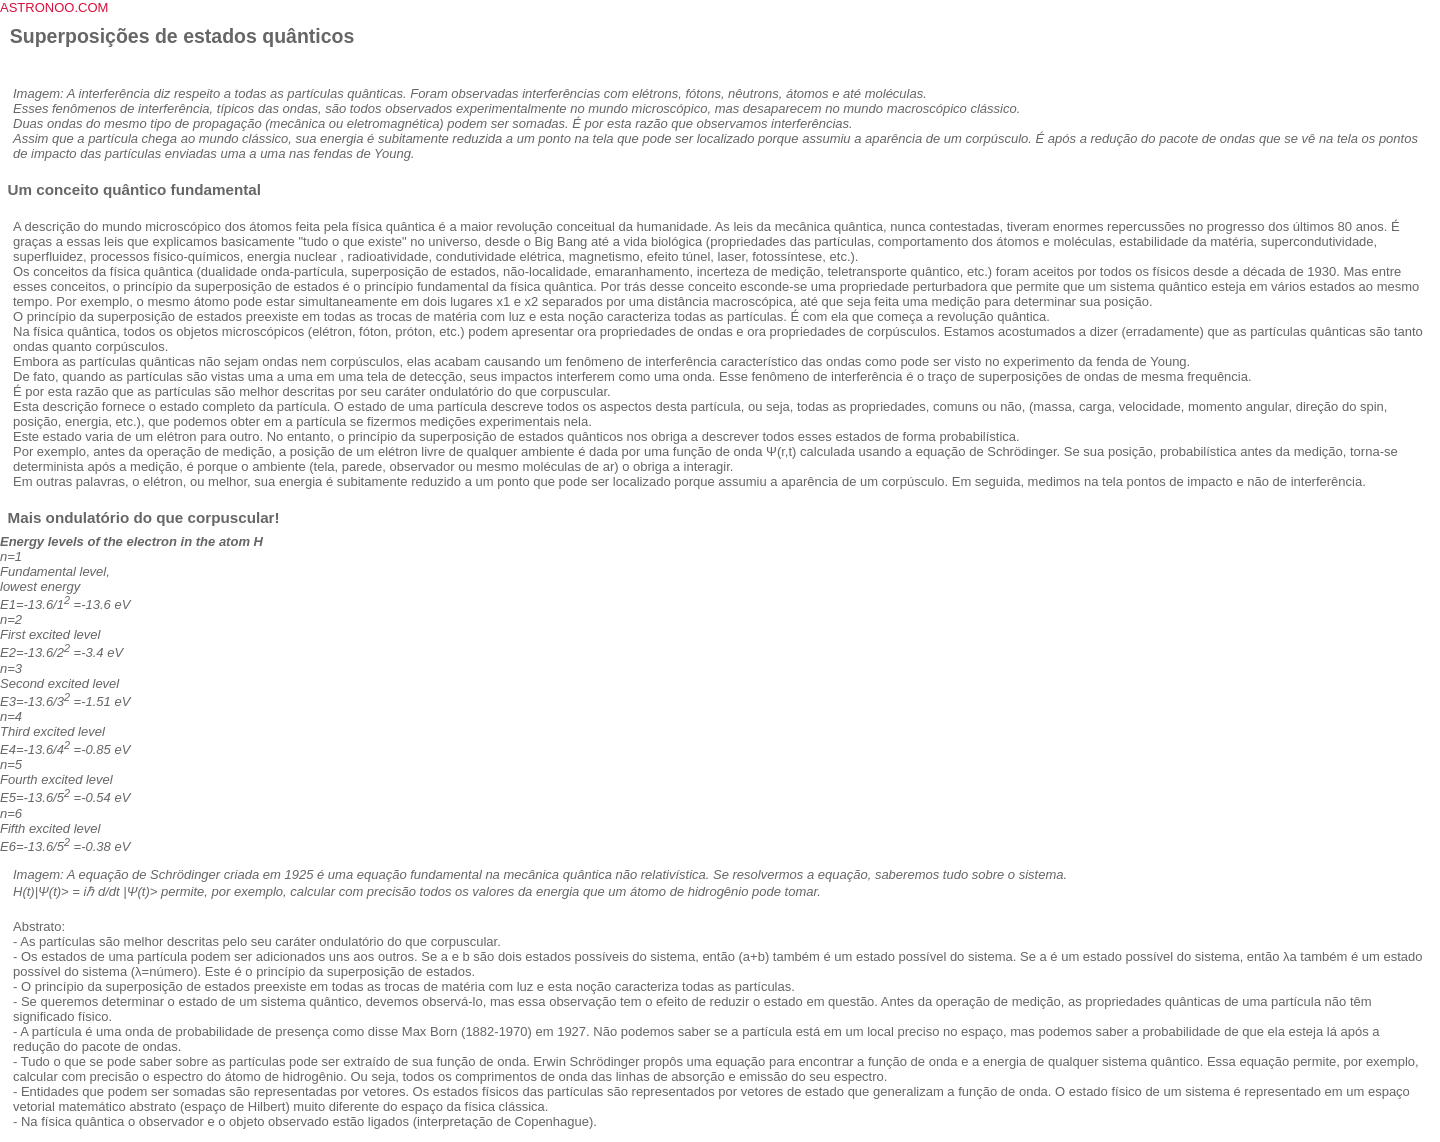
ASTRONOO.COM (54, 7)
